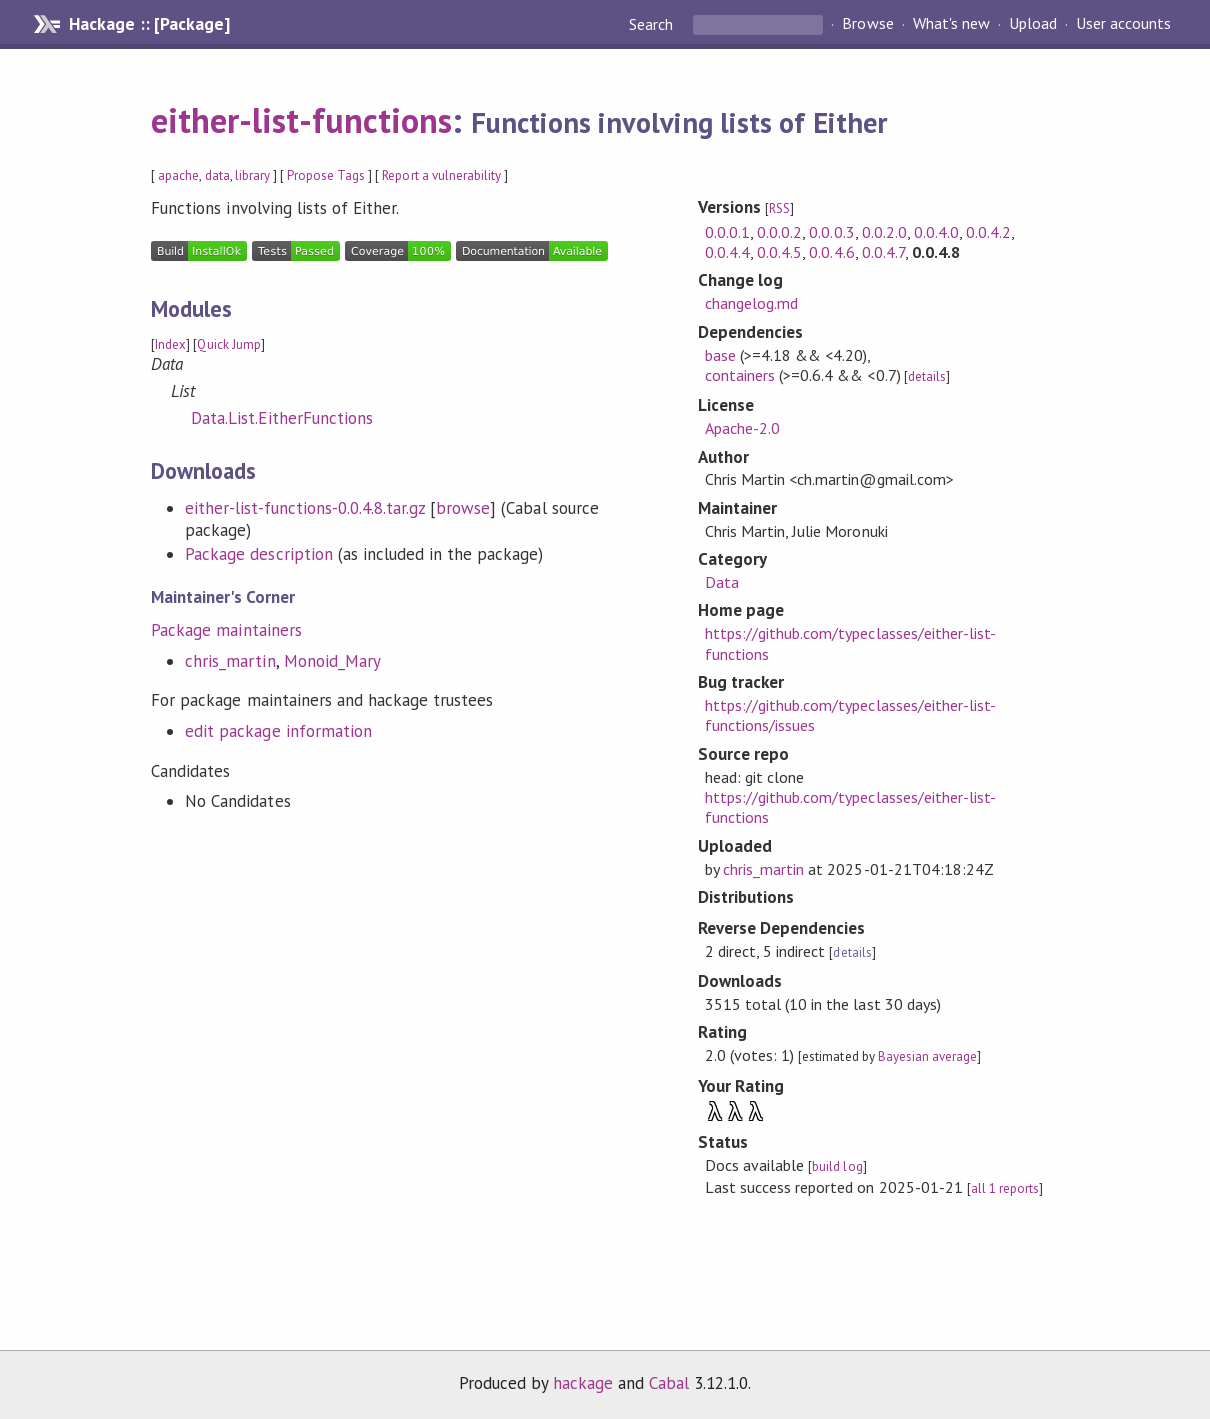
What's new (951, 24)
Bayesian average (927, 1056)
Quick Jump (228, 344)
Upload (1033, 24)
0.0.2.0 (884, 232)
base (720, 355)
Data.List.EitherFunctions (282, 418)
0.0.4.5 (779, 252)
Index (170, 344)
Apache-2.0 (742, 428)
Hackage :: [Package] (149, 24)
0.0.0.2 (779, 232)
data (217, 175)
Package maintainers (226, 630)
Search (653, 24)
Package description (258, 554)
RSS (779, 208)
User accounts (1123, 24)
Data (722, 582)
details (927, 376)
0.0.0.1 (727, 232)
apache (178, 175)
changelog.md (751, 303)
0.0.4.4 (727, 252)
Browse (867, 24)
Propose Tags (326, 175)
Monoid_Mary (332, 661)
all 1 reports (1005, 1188)
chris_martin (230, 661)
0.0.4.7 (883, 252)
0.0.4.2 (988, 232)
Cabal (669, 1383)
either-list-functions (301, 120)
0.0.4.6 (831, 252)
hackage (583, 1383)
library (252, 175)
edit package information (278, 731)
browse (463, 508)
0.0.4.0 (936, 232)
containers (740, 375)
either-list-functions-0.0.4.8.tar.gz (305, 508)
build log (837, 1166)
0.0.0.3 (831, 232)
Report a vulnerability (441, 175)
